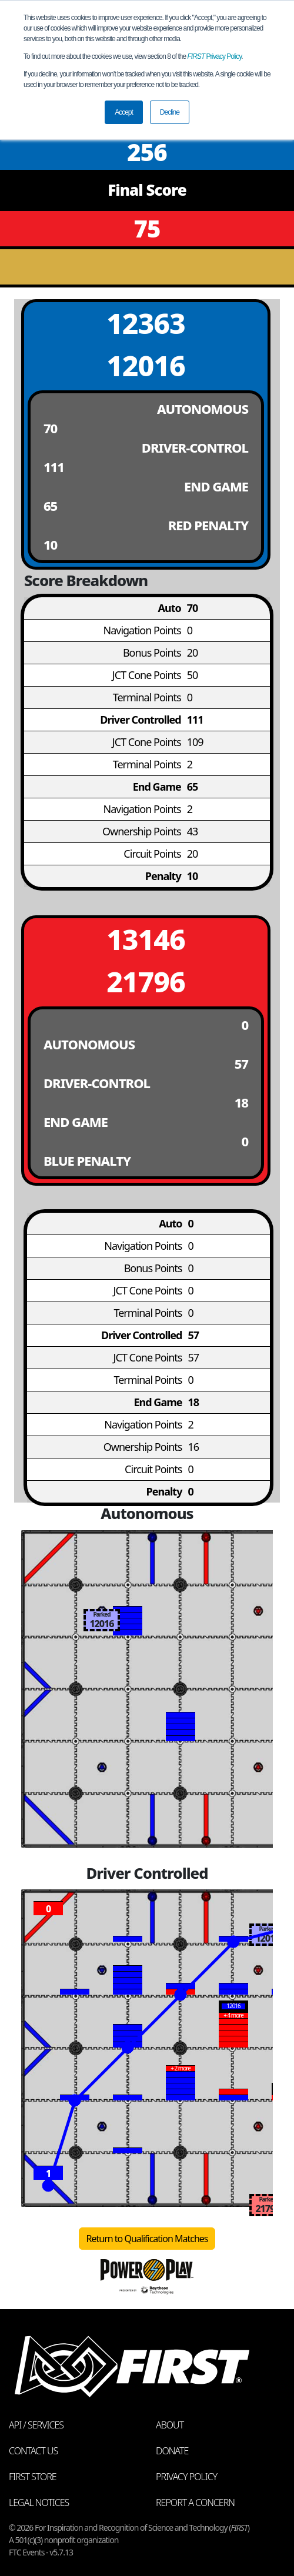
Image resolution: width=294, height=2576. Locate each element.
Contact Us (33, 2450)
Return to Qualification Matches (147, 2238)
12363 (145, 323)
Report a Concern (195, 2502)
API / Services (36, 2424)
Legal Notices (39, 2502)
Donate (172, 2450)
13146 (145, 939)
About (169, 2424)
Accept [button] (124, 112)
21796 (145, 981)
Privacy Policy (215, 56)
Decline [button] (169, 112)
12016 (145, 365)
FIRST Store (32, 2476)
